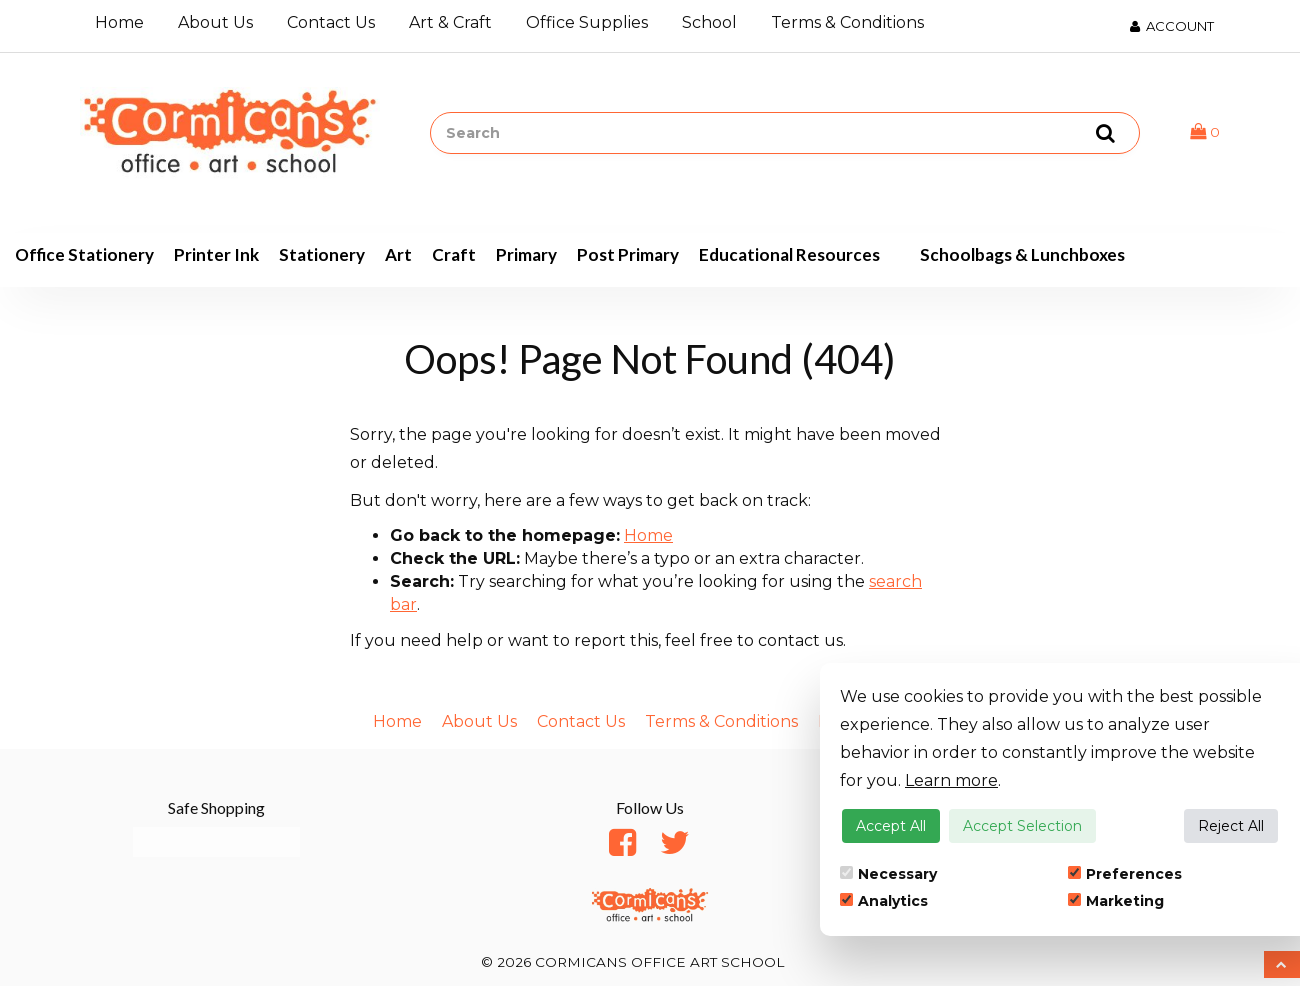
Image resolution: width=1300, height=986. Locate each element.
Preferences (1125, 874)
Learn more (951, 780)
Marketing (1116, 901)
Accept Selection (1022, 826)
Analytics (884, 901)
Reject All (1231, 826)
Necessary (888, 874)
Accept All (891, 826)
